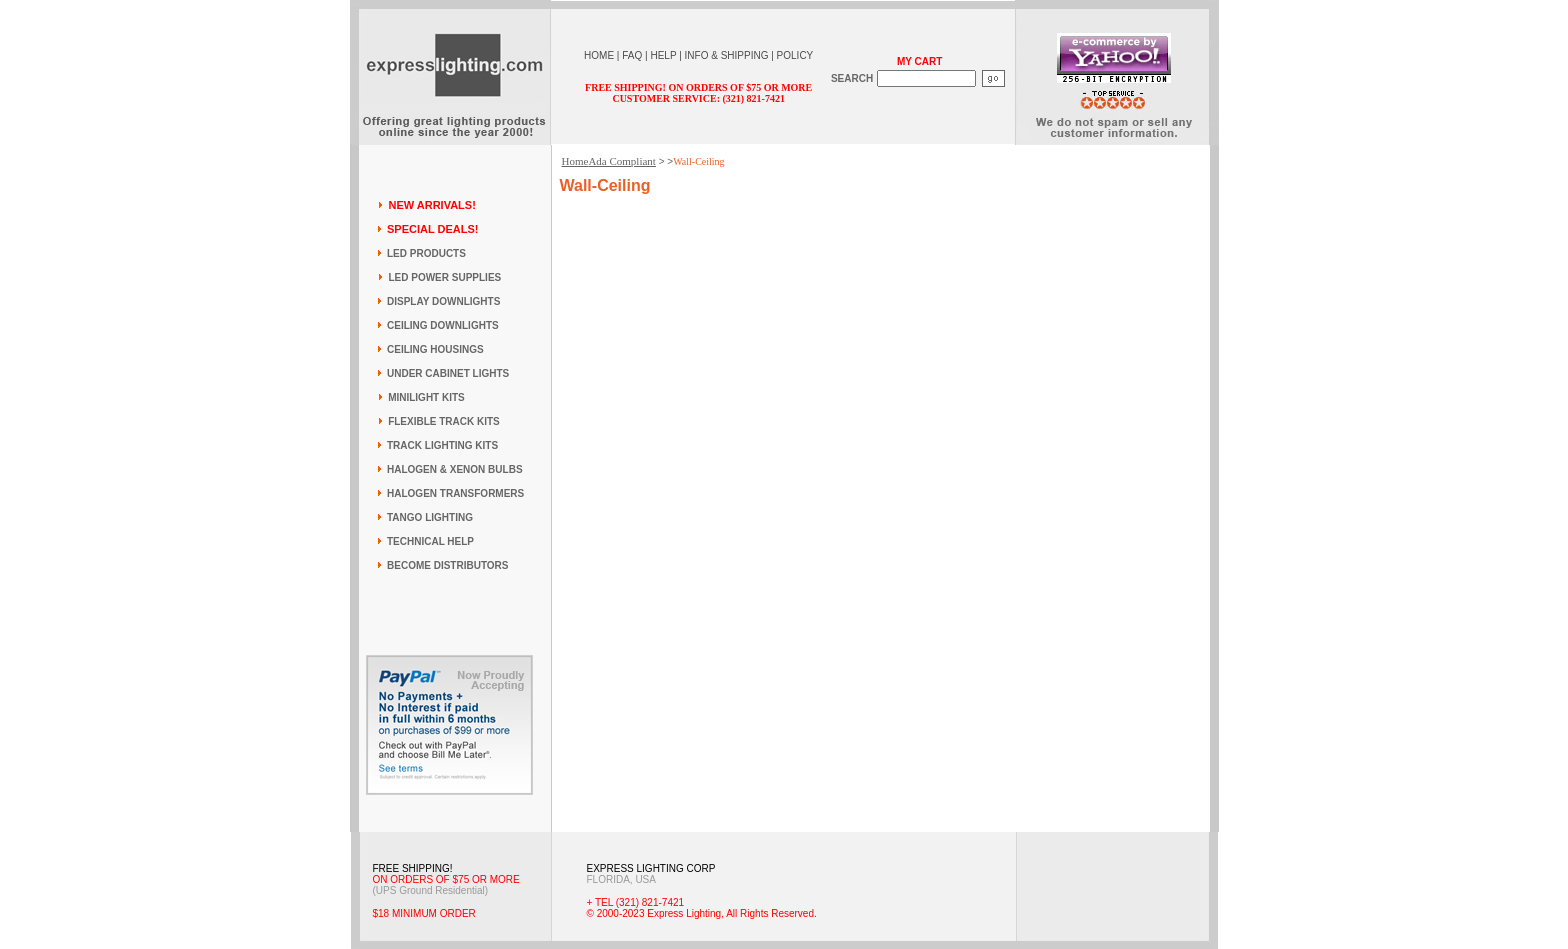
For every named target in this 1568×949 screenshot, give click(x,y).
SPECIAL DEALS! (432, 229)
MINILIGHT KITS (426, 397)
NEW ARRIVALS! (431, 205)
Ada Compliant (622, 161)
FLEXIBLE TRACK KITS (444, 421)
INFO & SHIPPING (727, 55)
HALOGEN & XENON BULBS (455, 469)
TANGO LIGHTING (430, 517)
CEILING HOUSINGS (435, 349)
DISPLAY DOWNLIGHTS (443, 301)
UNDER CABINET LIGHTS (448, 373)
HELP (663, 55)
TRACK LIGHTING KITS (442, 445)
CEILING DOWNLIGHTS (443, 325)
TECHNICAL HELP (430, 541)
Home (575, 161)
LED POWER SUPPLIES (444, 277)
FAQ (632, 55)
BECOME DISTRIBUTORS (448, 565)
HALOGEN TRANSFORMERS (455, 493)
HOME (599, 55)
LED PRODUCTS (426, 253)
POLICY (795, 55)
